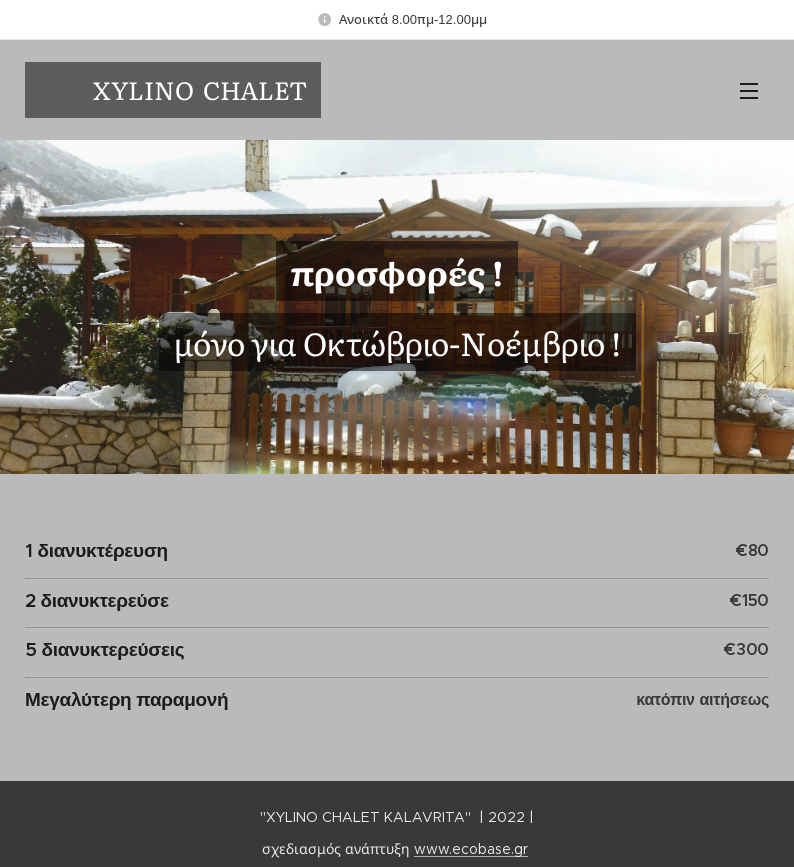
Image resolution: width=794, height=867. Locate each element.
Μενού (749, 91)
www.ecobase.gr (471, 849)
